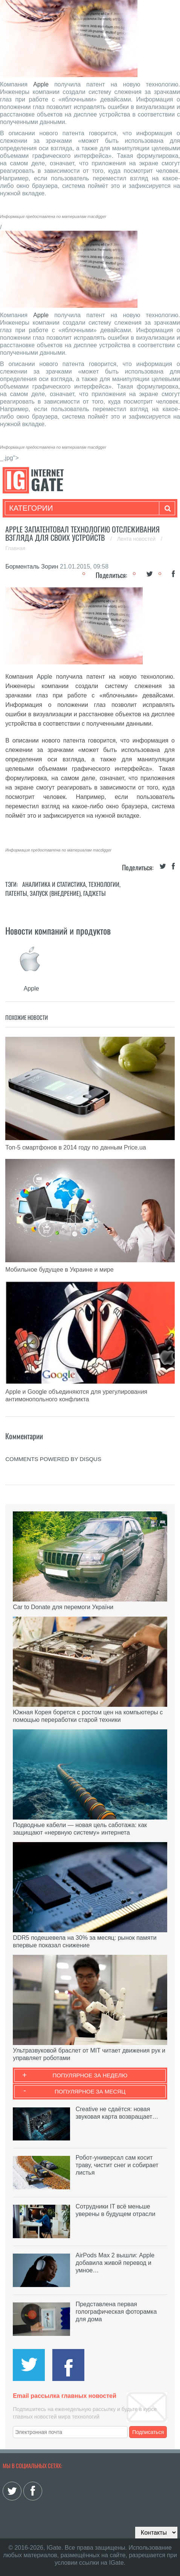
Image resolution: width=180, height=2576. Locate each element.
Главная (15, 548)
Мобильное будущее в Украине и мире (59, 1269)
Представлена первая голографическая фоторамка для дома (116, 2311)
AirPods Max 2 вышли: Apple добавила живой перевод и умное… (115, 2262)
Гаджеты (94, 893)
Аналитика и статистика (54, 884)
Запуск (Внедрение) (55, 893)
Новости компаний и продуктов (58, 930)
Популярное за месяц (90, 2091)
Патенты (16, 893)
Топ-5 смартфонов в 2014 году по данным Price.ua (75, 1147)
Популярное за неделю (90, 2075)
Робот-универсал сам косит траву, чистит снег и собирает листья (117, 2165)
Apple (41, 84)
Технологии (103, 884)
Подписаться (148, 2432)
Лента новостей (137, 539)
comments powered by (53, 1459)
